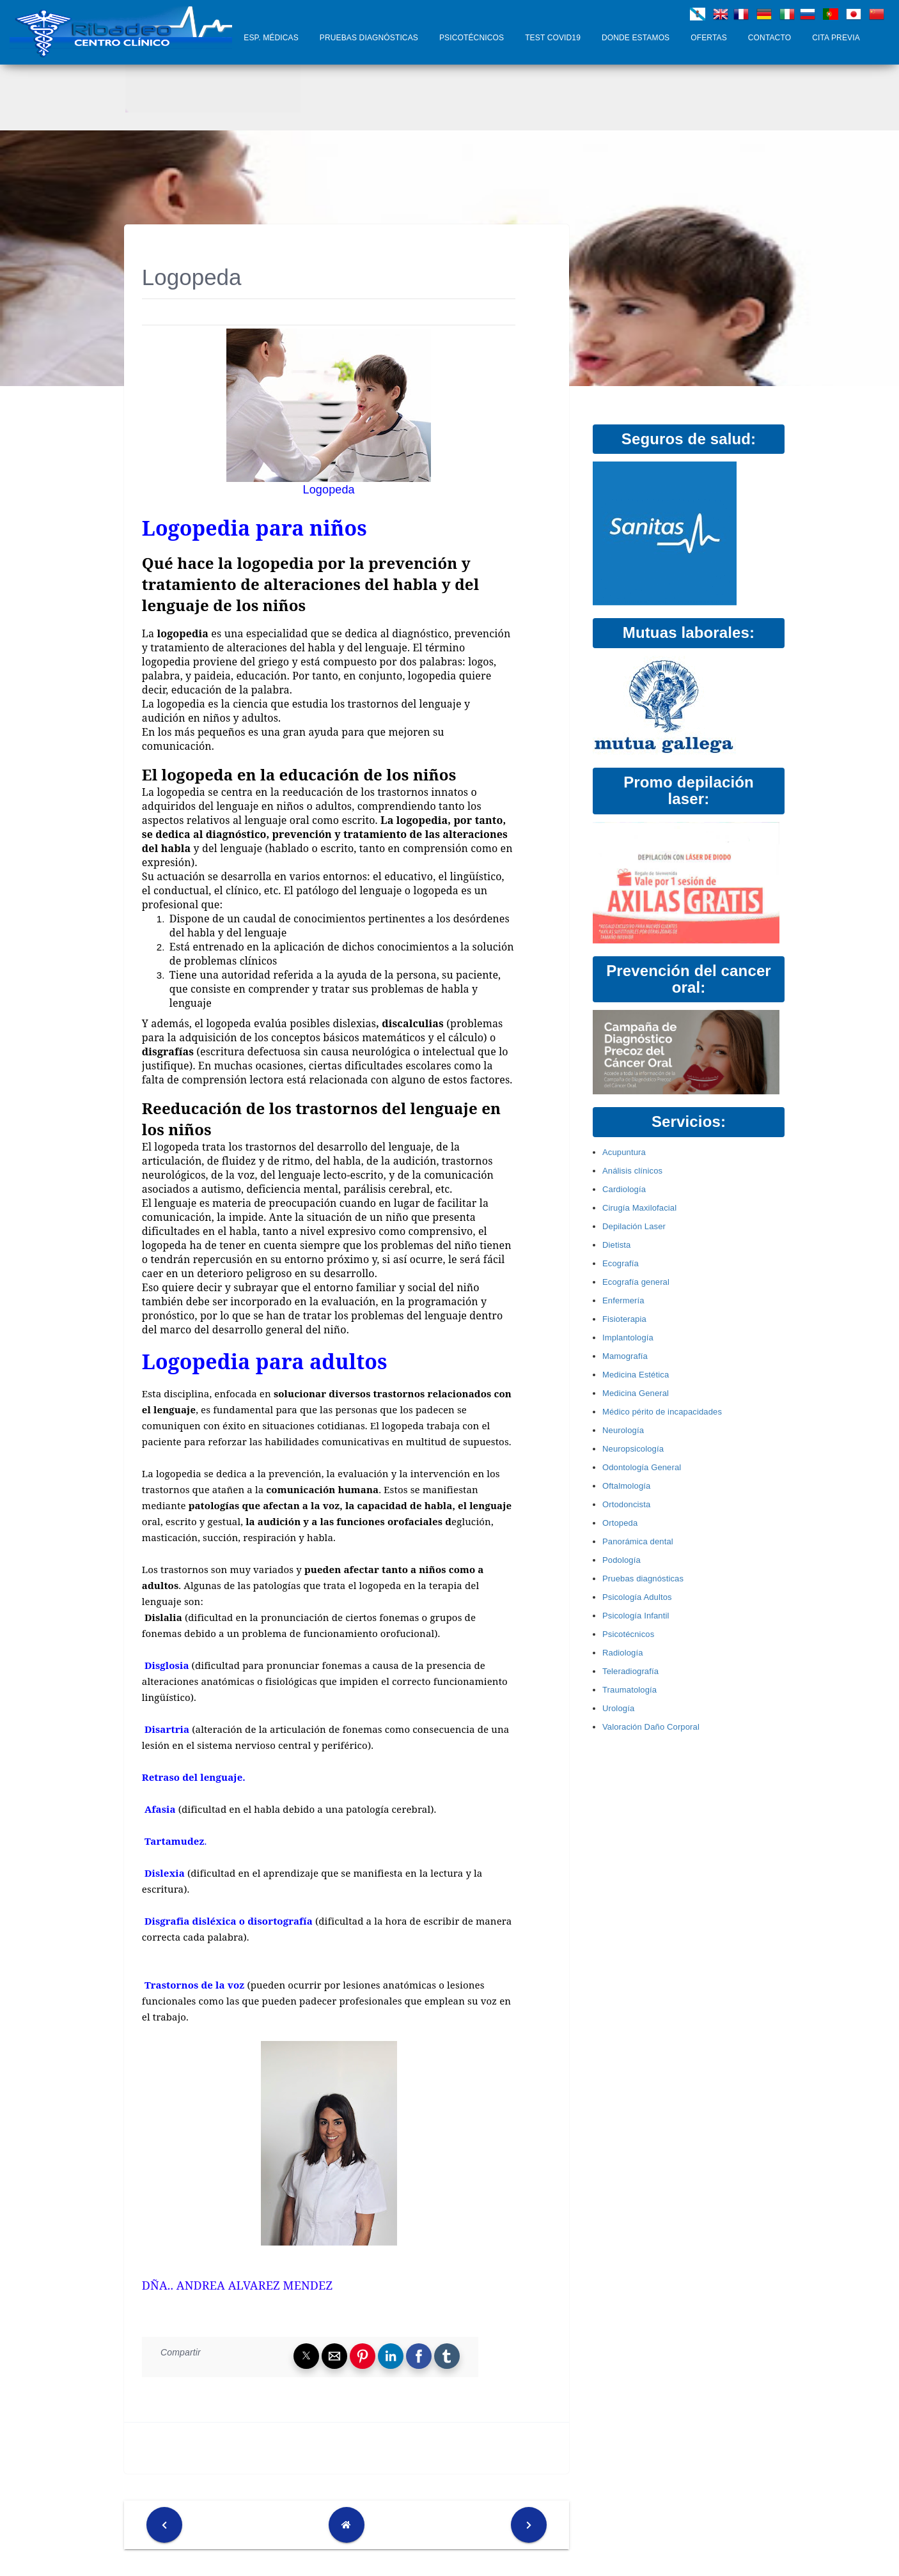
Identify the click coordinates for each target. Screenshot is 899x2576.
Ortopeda (619, 1523)
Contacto (769, 37)
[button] (306, 2356)
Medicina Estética (635, 1374)
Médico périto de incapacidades (662, 1411)
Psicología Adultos (637, 1597)
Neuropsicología (633, 1449)
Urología (618, 1708)
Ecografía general (635, 1282)
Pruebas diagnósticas (369, 37)
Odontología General (641, 1467)
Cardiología (624, 1189)
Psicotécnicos (471, 37)
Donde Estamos (635, 37)
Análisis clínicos (632, 1170)
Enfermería (623, 1300)
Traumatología (629, 1690)
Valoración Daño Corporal (651, 1727)
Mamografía (625, 1356)
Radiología (622, 1652)
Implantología (627, 1337)
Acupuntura (624, 1152)
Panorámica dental (637, 1541)
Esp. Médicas (271, 37)
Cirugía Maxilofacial (639, 1208)
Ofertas (709, 37)
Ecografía (620, 1263)
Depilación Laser (634, 1226)
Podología (621, 1560)
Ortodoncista (626, 1504)
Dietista (616, 1245)
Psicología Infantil (635, 1615)
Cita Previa (836, 37)
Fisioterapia (624, 1319)
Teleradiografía (630, 1671)
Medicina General (635, 1393)
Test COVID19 (553, 37)
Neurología (623, 1430)
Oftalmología (626, 1486)
